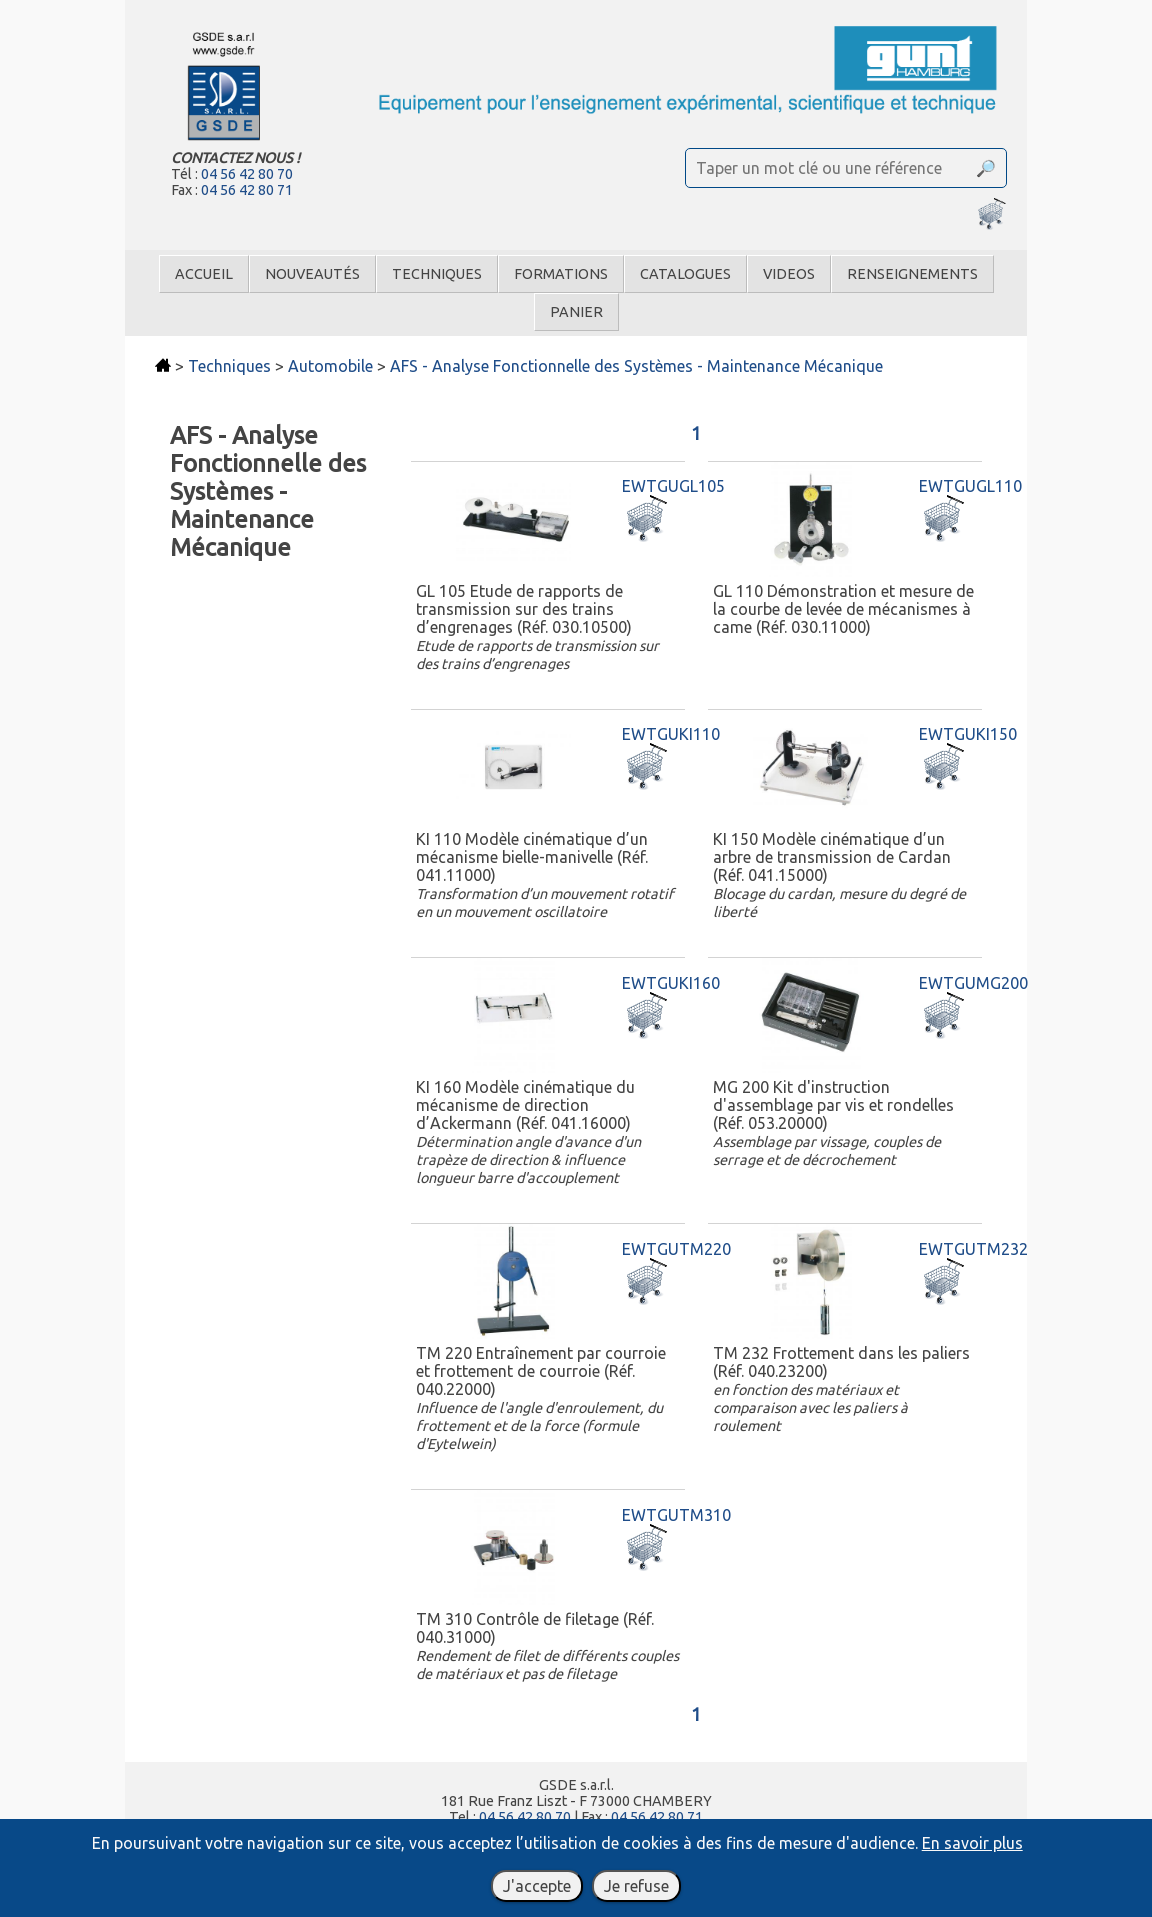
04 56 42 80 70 (247, 174)
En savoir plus (972, 1843)
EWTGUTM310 (676, 1515)
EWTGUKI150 (968, 734)
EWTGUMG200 (973, 983)
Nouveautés (312, 274)
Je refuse (636, 1886)
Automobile (330, 366)
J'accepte (537, 1886)
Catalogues (685, 274)
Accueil (204, 274)
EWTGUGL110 (970, 486)
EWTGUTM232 (973, 1249)
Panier (576, 312)
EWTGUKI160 (671, 983)
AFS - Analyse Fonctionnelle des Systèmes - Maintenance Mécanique (636, 366)
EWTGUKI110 (671, 734)
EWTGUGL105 (673, 486)
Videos (789, 274)
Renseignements (912, 274)
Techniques (437, 274)
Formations (561, 274)
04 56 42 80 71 (247, 190)
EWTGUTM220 (676, 1249)
